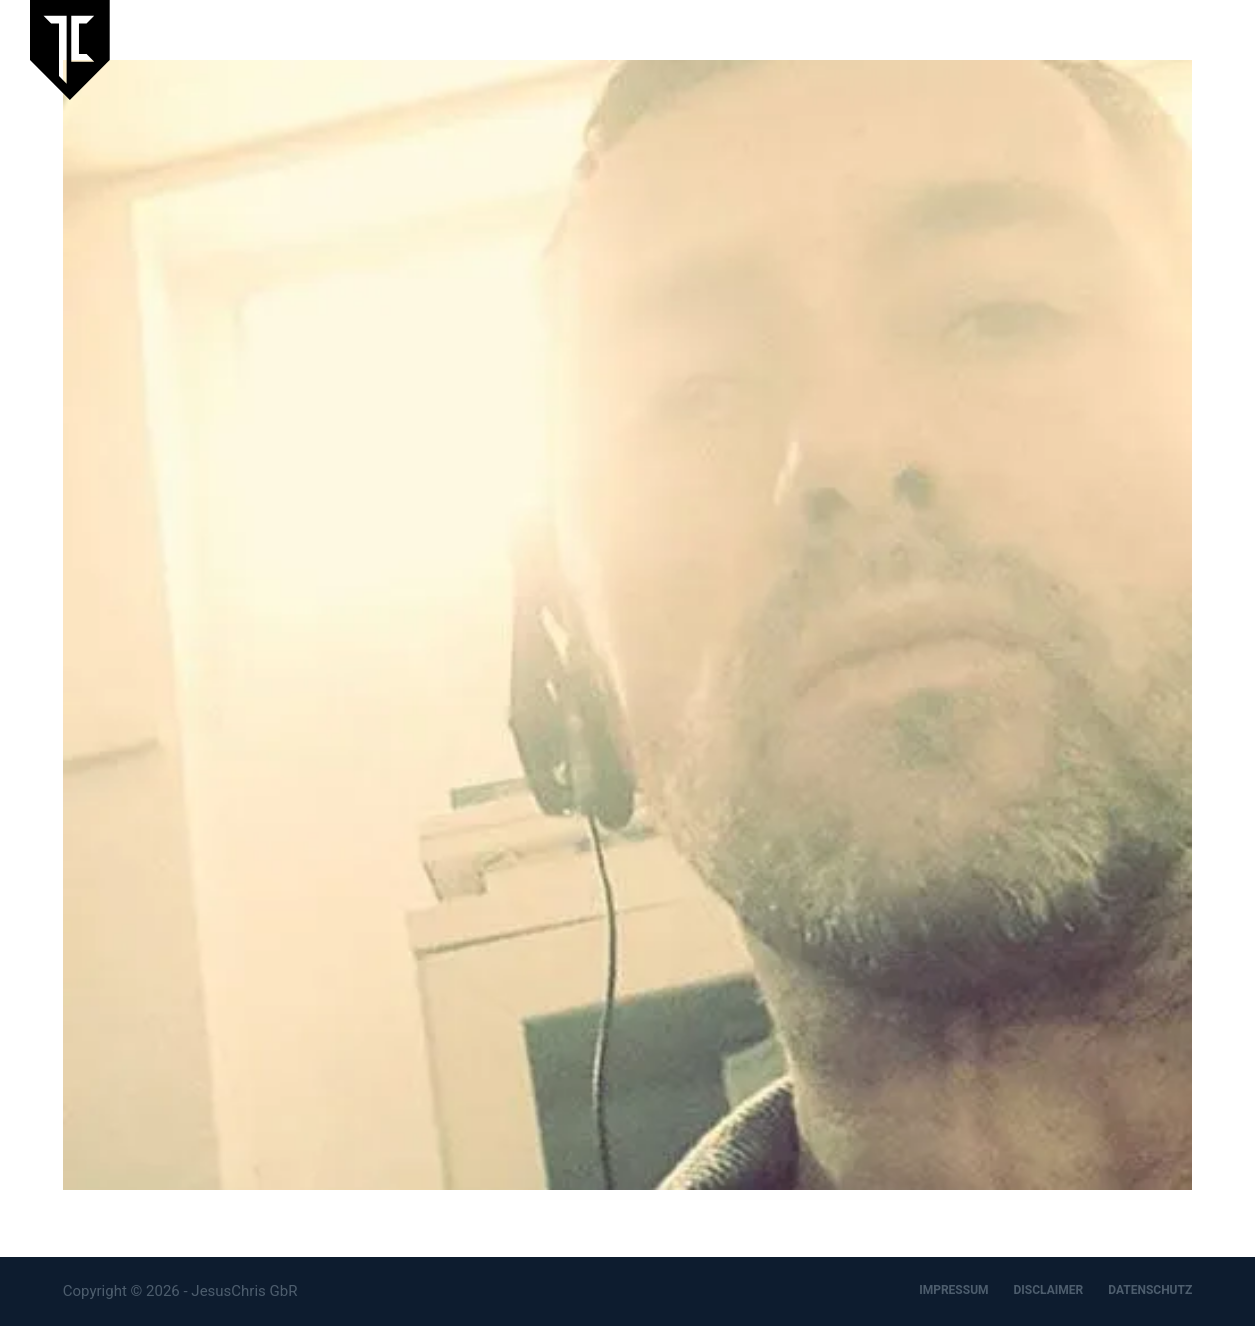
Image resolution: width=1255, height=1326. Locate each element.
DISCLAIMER (1049, 1290)
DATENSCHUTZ (1150, 1290)
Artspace (997, 49)
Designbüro (1099, 49)
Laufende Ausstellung (655, 49)
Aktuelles (794, 49)
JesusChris (897, 49)
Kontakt (1198, 49)
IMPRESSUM (953, 1290)
